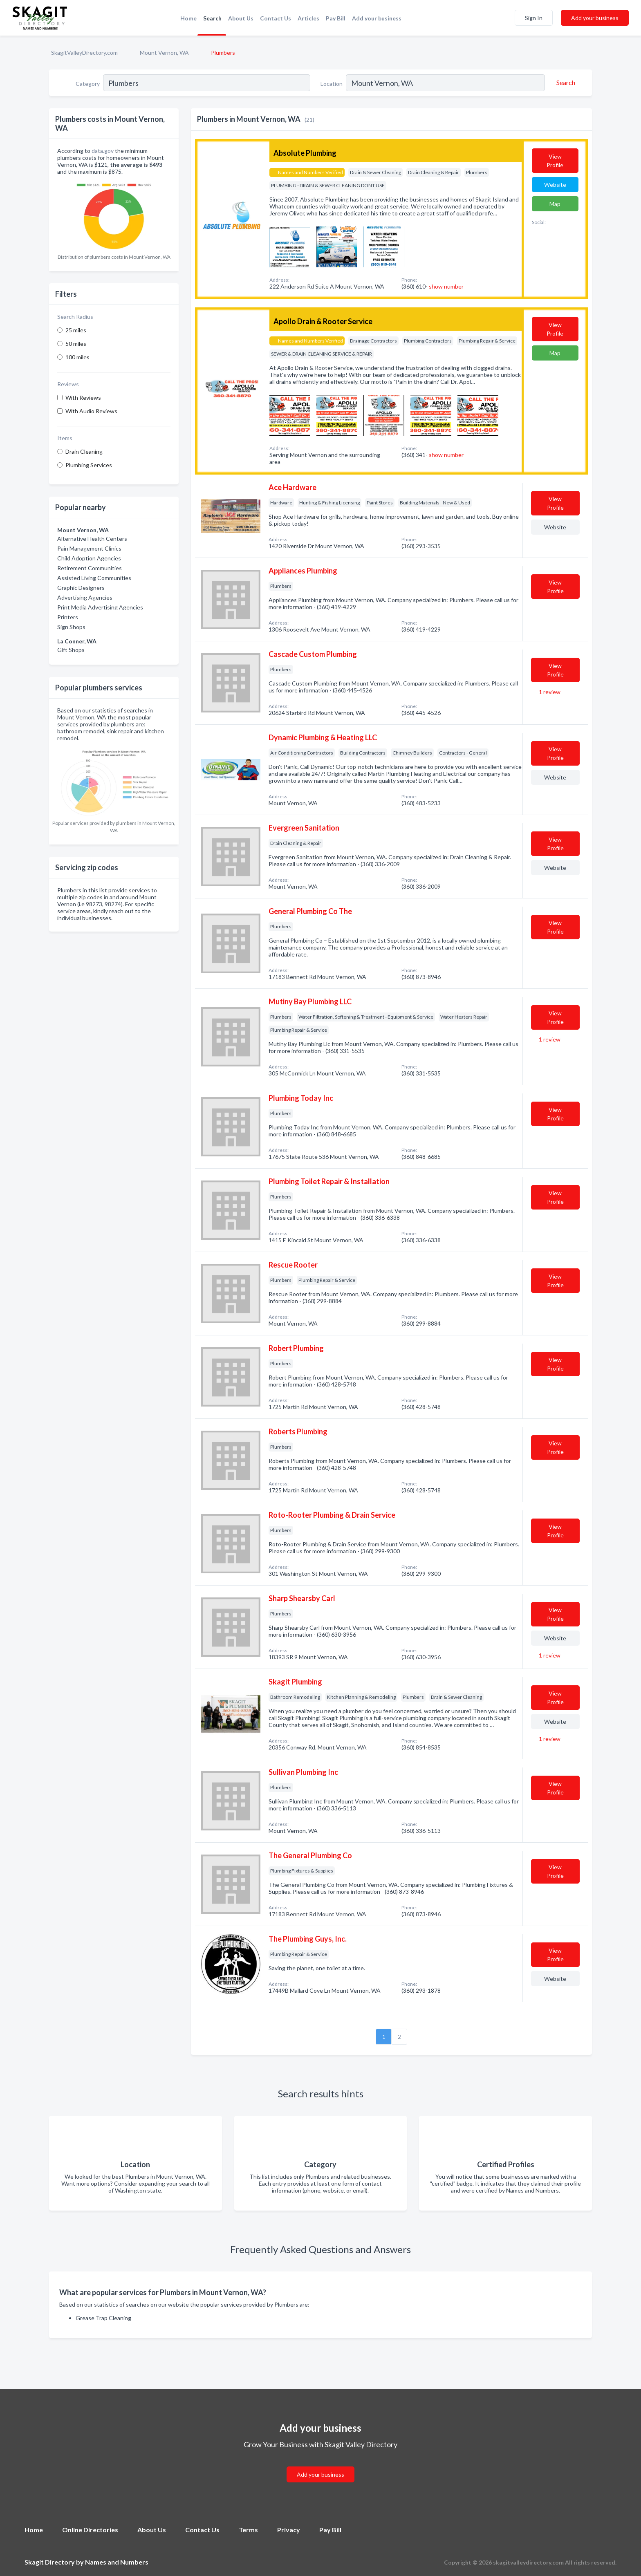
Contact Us (275, 18)
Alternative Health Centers (92, 538)
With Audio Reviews (91, 411)
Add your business (376, 18)
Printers (67, 617)
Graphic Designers (81, 587)
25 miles (75, 330)
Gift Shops (71, 649)
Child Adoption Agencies (89, 558)
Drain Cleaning (84, 451)
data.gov (103, 150)
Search (212, 18)
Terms (248, 2529)
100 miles (77, 357)
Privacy (288, 2529)
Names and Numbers (116, 2562)
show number (446, 286)
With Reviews (83, 397)
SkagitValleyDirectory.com (84, 52)
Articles (308, 18)
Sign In (533, 17)
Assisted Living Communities (94, 577)
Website (555, 184)
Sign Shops (71, 626)
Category (88, 83)
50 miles (75, 343)
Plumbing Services (88, 464)
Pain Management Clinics (89, 548)
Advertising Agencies (84, 597)
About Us (240, 18)
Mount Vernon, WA (164, 52)
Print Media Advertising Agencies (100, 607)
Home (188, 18)
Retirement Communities (89, 567)
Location (331, 83)
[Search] (564, 82)
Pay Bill (335, 18)
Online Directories (90, 2529)
